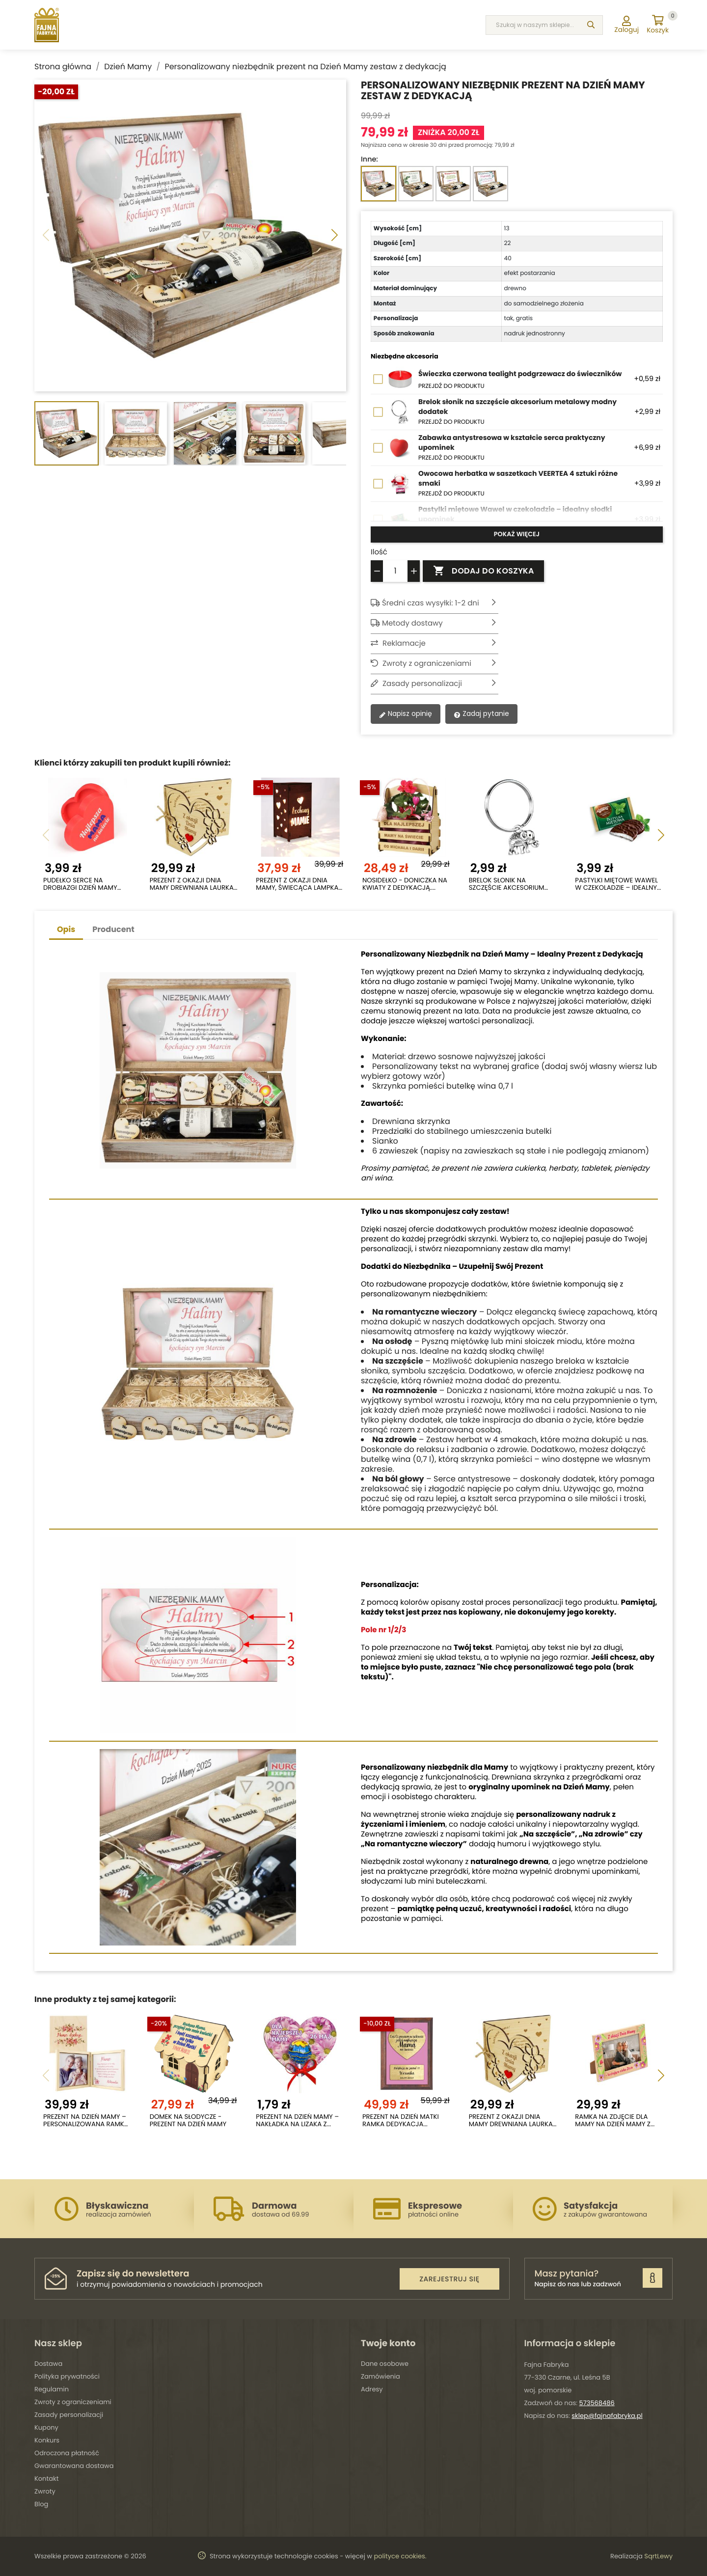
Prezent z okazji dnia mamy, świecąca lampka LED (297, 884)
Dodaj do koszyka (483, 571)
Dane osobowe (384, 2363)
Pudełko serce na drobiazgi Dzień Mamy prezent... (80, 884)
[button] (334, 236)
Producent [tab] (113, 929)
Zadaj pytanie (481, 713)
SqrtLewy (658, 2556)
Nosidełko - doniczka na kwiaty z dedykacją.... (404, 884)
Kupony (46, 2427)
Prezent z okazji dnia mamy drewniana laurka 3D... (192, 884)
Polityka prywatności (67, 2376)
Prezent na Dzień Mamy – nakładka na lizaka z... (297, 2120)
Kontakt (46, 2478)
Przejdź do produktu (451, 386)
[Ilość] (395, 571)
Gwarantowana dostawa (73, 2465)
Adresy (372, 2389)
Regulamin (51, 2389)
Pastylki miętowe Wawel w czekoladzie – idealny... (618, 884)
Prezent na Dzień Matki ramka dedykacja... (400, 2120)
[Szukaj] (590, 25)
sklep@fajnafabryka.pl (606, 2415)
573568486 (597, 2403)
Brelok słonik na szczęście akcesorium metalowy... (506, 884)
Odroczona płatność (66, 2453)
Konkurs (46, 2440)
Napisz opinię (405, 713)
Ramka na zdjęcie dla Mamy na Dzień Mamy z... (614, 2120)
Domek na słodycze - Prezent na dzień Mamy (188, 2120)
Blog (41, 2504)
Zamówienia (380, 2376)
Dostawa (48, 2363)
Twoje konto (388, 2343)
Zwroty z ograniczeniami (72, 2402)
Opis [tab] (66, 929)
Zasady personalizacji (68, 2414)
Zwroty (44, 2491)
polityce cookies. (400, 2556)
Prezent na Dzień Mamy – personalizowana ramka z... (86, 2120)
